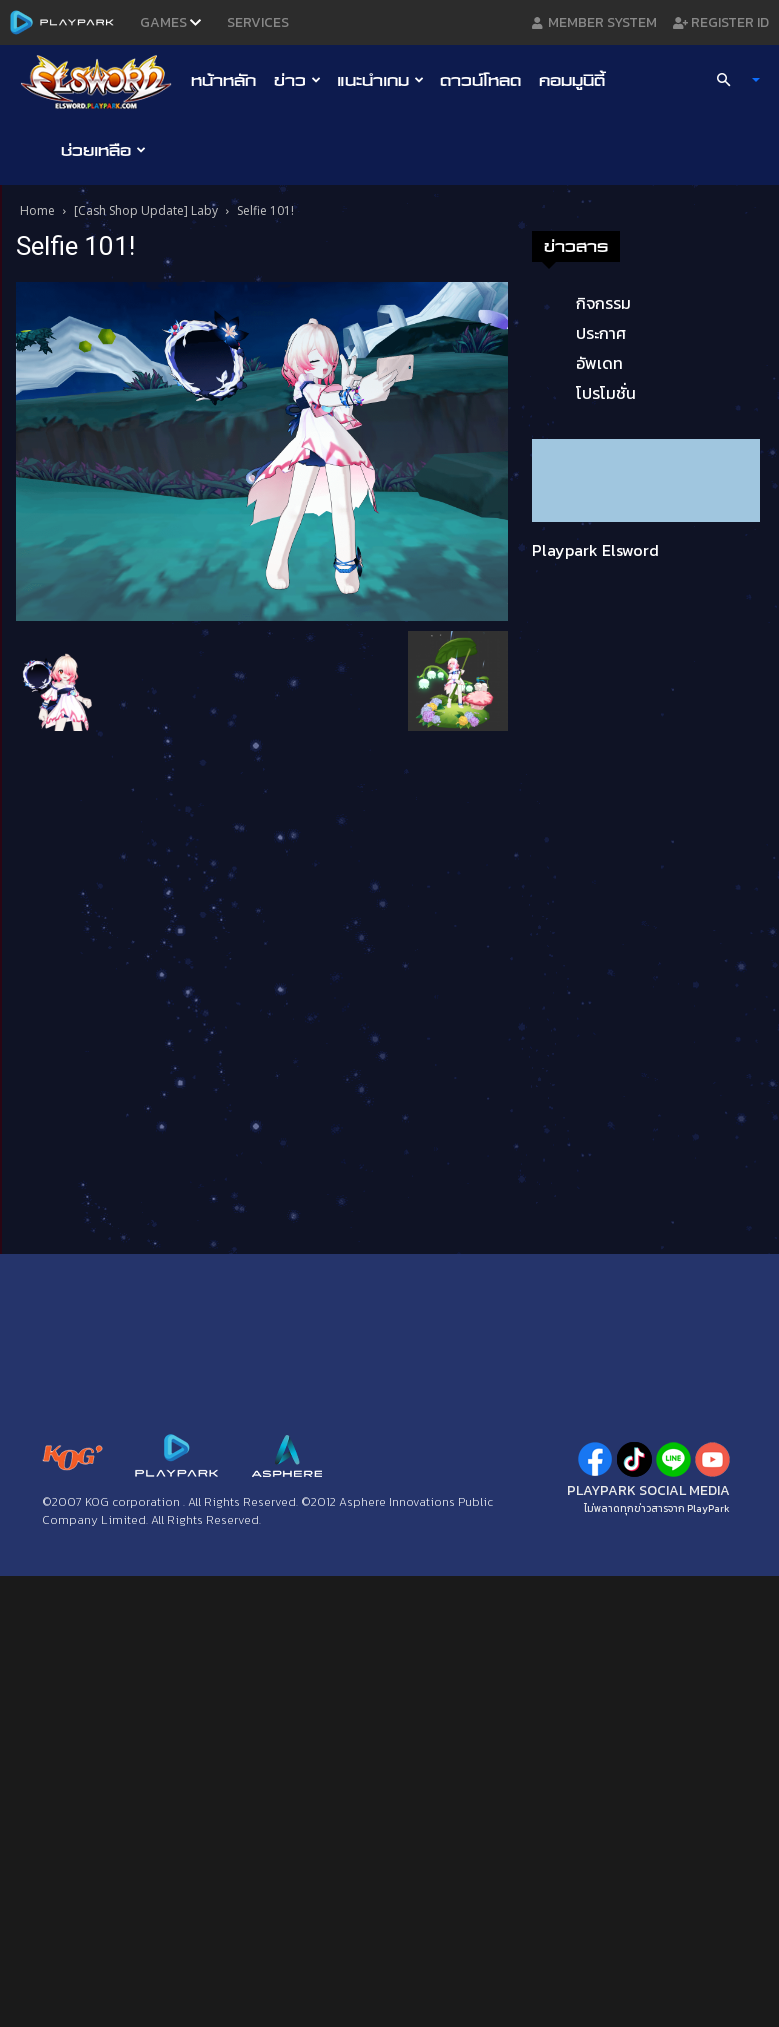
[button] (729, 80)
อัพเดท (599, 363)
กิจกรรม (603, 303)
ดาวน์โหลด (480, 80)
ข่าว (297, 80)
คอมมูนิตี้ (572, 80)
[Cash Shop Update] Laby (146, 210)
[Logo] (101, 81)
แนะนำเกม (380, 80)
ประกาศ (601, 333)
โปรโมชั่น (606, 393)
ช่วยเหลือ (103, 150)
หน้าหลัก (223, 80)
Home (37, 210)
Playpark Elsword (595, 550)
